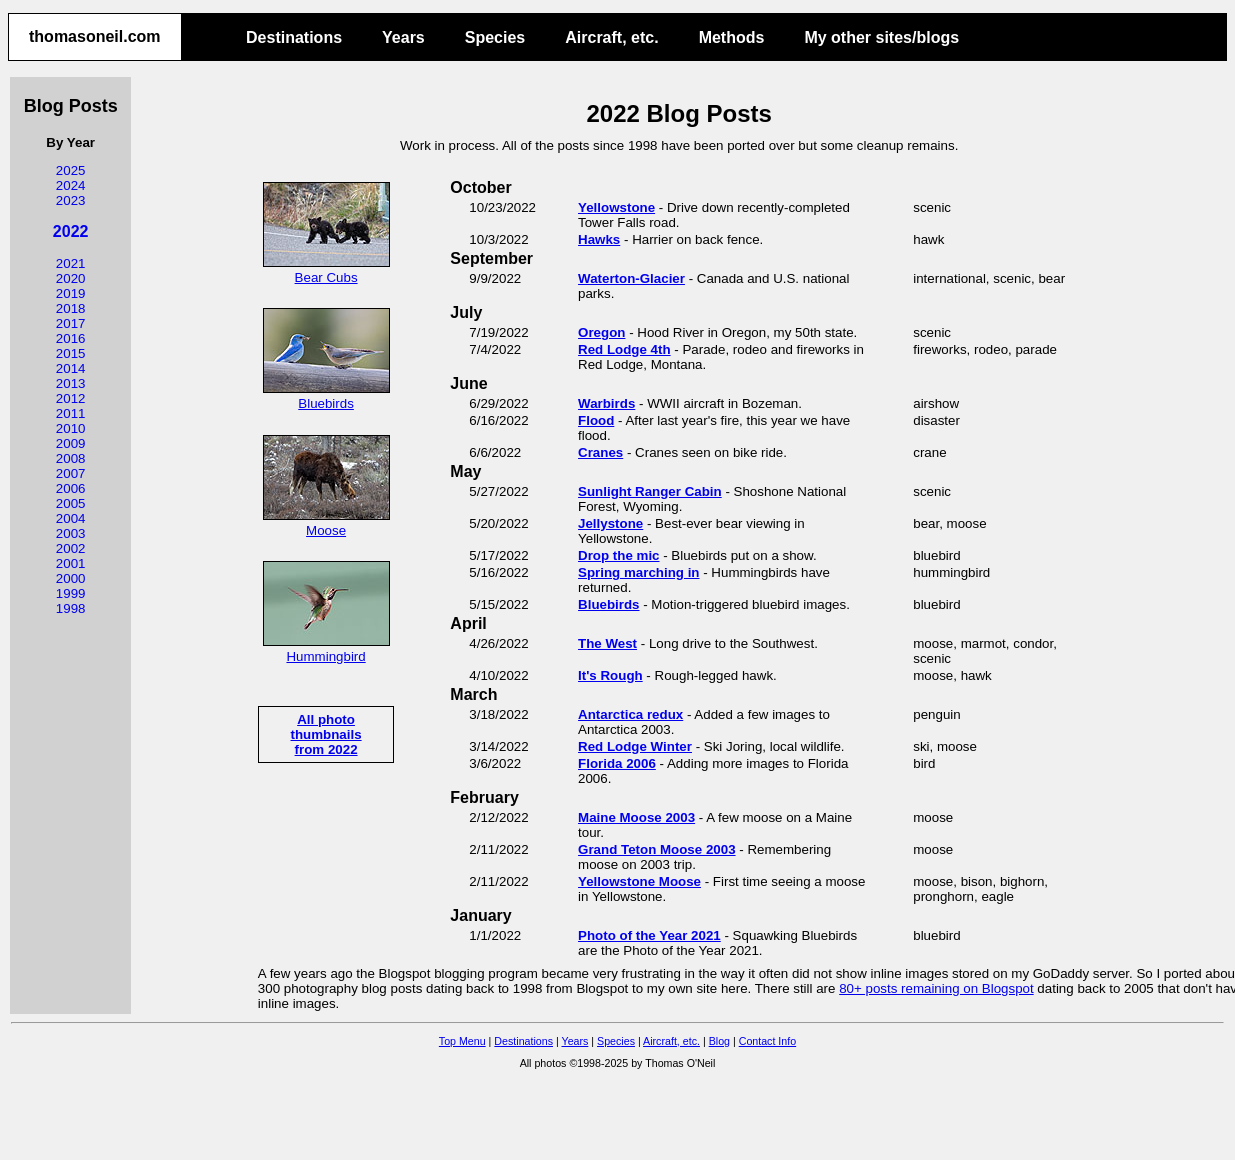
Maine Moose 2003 (636, 817)
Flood (596, 420)
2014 (71, 368)
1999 (71, 593)
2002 (71, 548)
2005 (71, 503)
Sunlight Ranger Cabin (650, 491)
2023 (71, 200)
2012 (71, 398)
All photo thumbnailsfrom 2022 (326, 734)
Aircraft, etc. (611, 37)
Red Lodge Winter (635, 746)
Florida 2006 (617, 763)
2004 (71, 518)
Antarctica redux (630, 714)
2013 (71, 383)
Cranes (600, 452)
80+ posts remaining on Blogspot (936, 988)
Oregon (601, 332)
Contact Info (767, 1041)
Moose (326, 523)
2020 (71, 278)
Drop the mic (618, 555)
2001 (71, 563)
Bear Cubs (326, 270)
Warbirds (606, 403)
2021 (71, 263)
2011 (71, 413)
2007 (71, 473)
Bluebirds (326, 396)
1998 (71, 608)
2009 (71, 443)
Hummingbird (326, 649)
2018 (71, 308)
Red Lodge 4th (624, 349)
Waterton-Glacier (631, 278)
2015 (71, 353)
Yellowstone (616, 207)
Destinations (294, 37)
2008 (71, 458)
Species (495, 37)
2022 (71, 231)
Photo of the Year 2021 (649, 935)
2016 (71, 338)
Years (403, 37)
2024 (71, 185)
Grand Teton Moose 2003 (657, 849)
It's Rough (610, 675)
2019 (71, 293)
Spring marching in (638, 572)
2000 (71, 578)
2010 (71, 428)
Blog (719, 1041)
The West (607, 643)
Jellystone (610, 523)
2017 (71, 323)
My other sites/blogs (881, 37)
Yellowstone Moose (639, 881)
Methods (732, 37)
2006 (71, 488)
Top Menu (462, 1041)
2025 (71, 170)
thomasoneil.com (95, 36)
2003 (71, 533)
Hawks (599, 239)
